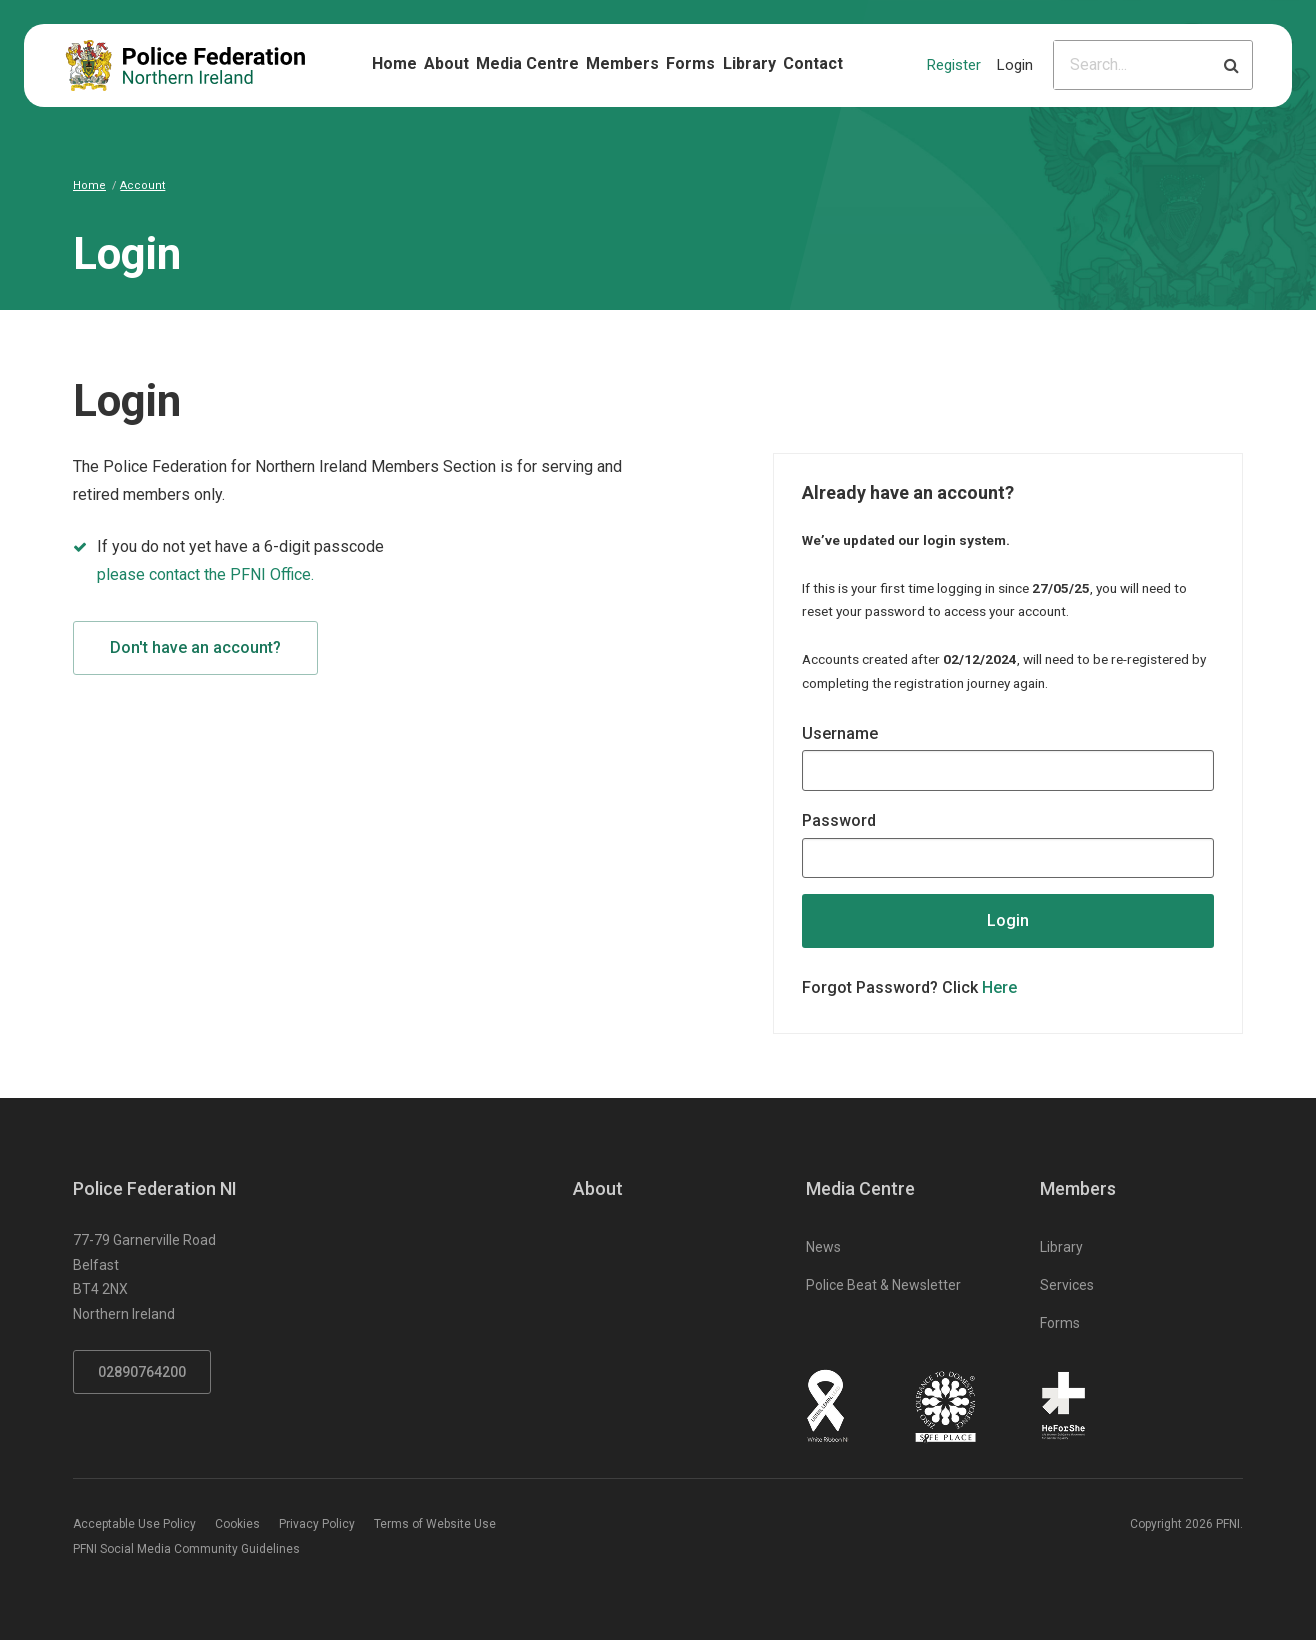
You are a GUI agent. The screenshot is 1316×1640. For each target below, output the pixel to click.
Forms (690, 63)
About (446, 63)
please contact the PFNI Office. (205, 574)
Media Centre (527, 63)
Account (142, 185)
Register (954, 65)
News (823, 1247)
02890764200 (142, 1372)
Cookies (237, 1524)
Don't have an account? (195, 647)
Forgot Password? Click (909, 987)
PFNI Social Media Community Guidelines (186, 1549)
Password (839, 820)
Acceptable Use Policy (134, 1524)
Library (749, 63)
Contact (813, 63)
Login (1015, 65)
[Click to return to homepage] (185, 65)
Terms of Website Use (435, 1524)
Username (840, 733)
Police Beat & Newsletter (883, 1285)
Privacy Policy (317, 1524)
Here (999, 987)
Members (622, 63)
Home (394, 63)
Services (1067, 1285)
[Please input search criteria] (1132, 65)
